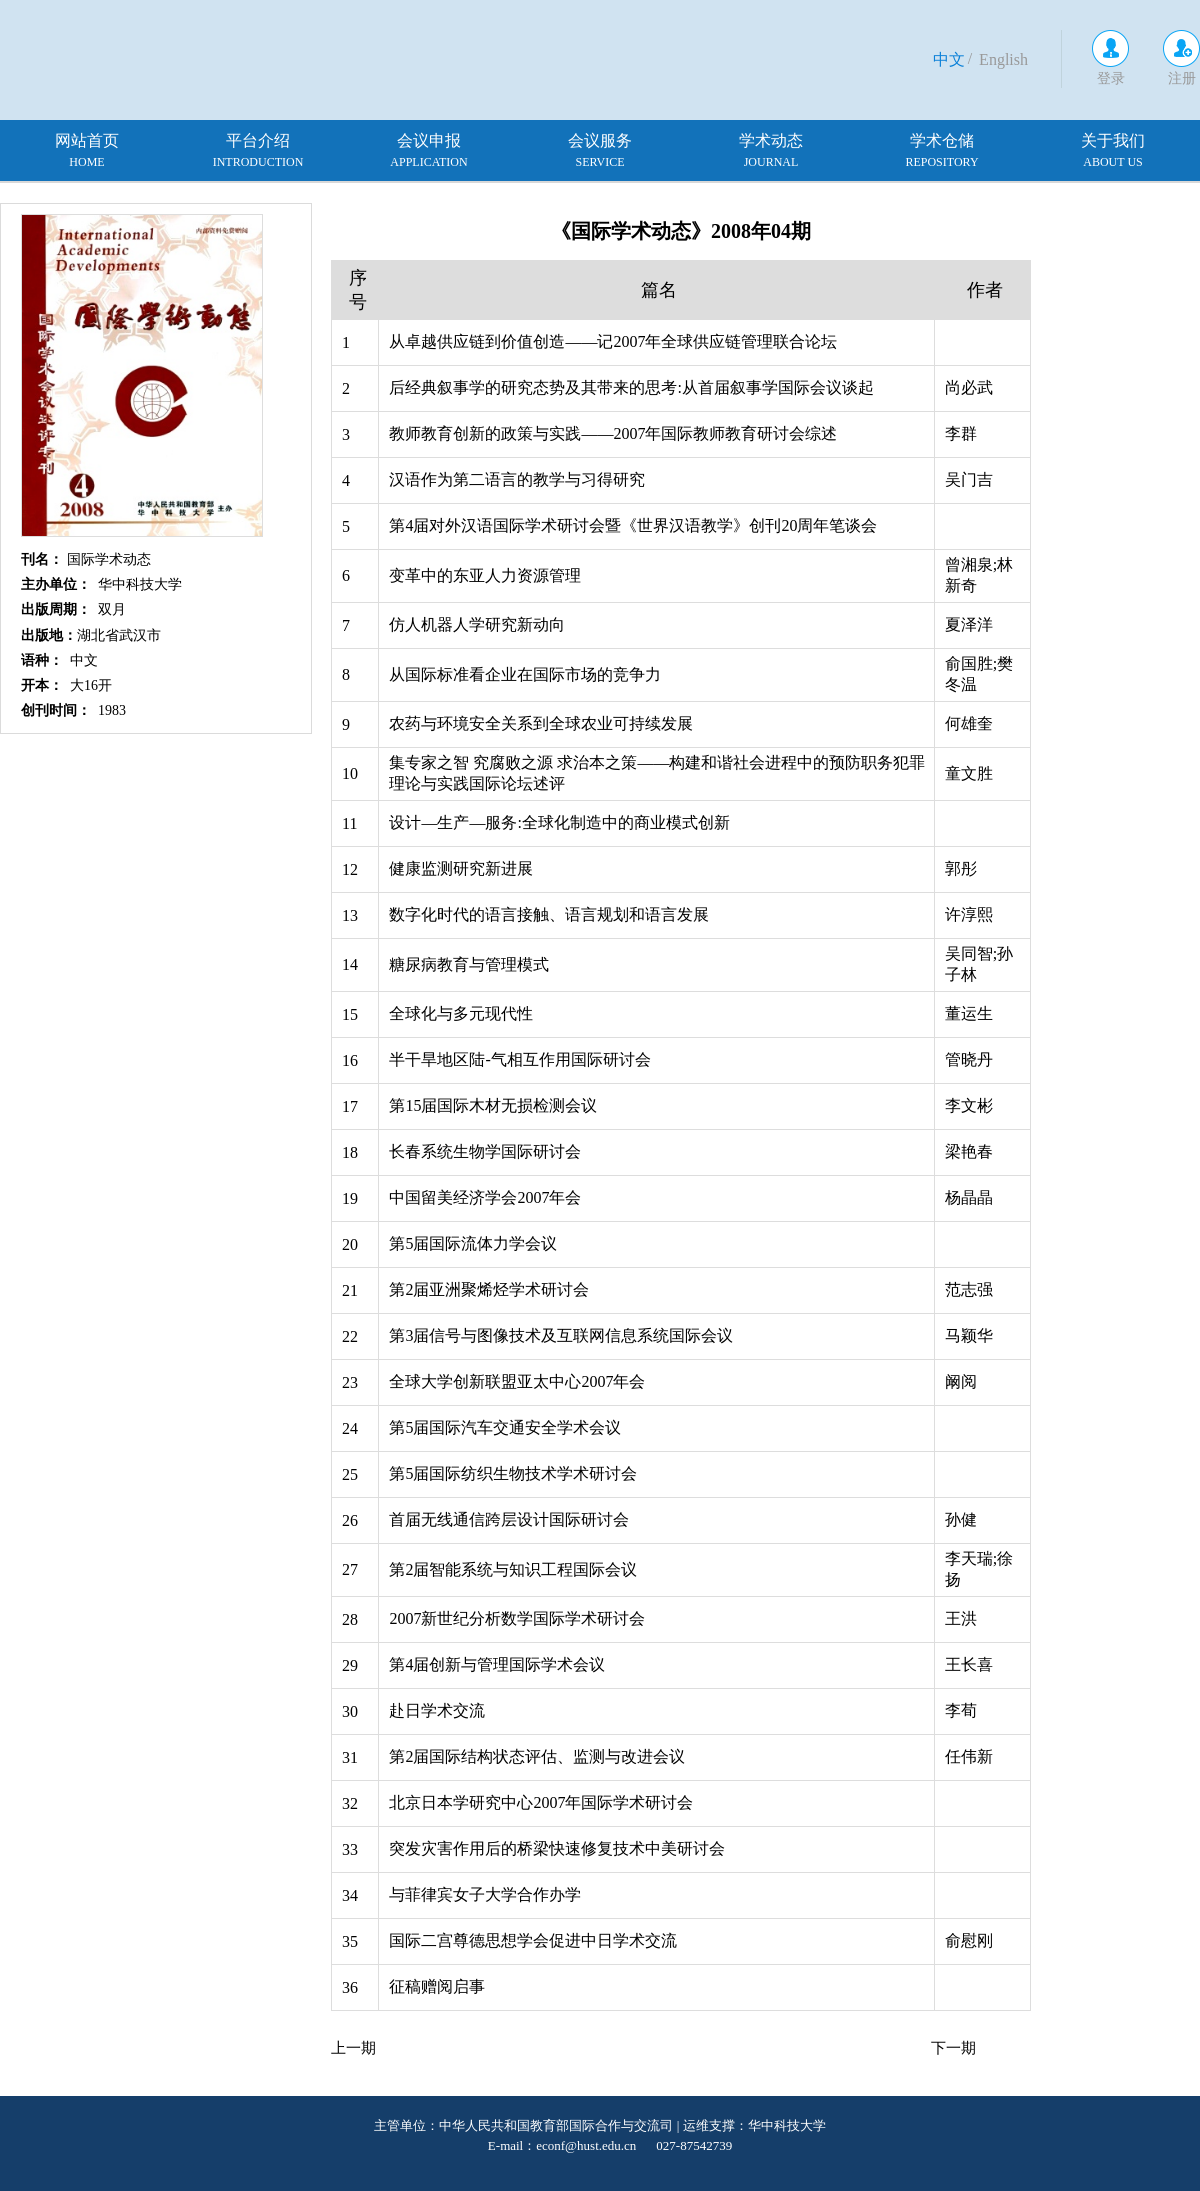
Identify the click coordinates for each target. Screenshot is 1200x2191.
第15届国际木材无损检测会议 (493, 1105)
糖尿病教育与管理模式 (469, 964)
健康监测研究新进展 (461, 868)
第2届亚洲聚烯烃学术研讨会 (489, 1289)
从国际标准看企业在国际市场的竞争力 (525, 674)
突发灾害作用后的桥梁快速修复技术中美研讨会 (557, 1848)
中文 (949, 59)
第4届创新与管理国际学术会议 (497, 1664)
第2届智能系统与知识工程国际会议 (513, 1569)
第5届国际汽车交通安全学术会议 (505, 1427)
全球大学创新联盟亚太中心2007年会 (517, 1381)
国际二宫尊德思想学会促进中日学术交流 (533, 1940)
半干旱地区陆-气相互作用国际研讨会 (519, 1059)
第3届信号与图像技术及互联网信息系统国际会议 (561, 1335)
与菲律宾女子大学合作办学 (485, 1894)
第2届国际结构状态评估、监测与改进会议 (537, 1756)
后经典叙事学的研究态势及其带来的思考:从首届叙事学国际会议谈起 (631, 387)
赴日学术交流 (437, 1710)
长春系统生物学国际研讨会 (485, 1151)
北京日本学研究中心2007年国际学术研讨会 (541, 1802)
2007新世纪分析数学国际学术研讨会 (517, 1618)
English (1003, 59)
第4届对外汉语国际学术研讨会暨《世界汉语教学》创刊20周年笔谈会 (633, 525)
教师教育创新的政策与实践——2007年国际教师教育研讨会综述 (613, 433)
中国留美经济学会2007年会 (485, 1197)
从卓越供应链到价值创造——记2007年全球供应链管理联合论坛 (613, 341)
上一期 (353, 2048)
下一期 (953, 2048)
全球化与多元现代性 (461, 1013)
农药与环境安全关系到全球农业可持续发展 (541, 723)
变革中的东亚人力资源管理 (485, 575)
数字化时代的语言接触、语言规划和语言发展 (549, 914)
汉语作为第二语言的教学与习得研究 (517, 479)
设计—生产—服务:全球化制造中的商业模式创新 (559, 822)
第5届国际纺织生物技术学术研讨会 (513, 1473)
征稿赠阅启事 (437, 1986)
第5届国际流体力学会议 (473, 1243)
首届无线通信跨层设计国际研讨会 (509, 1519)
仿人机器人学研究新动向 (477, 624)
